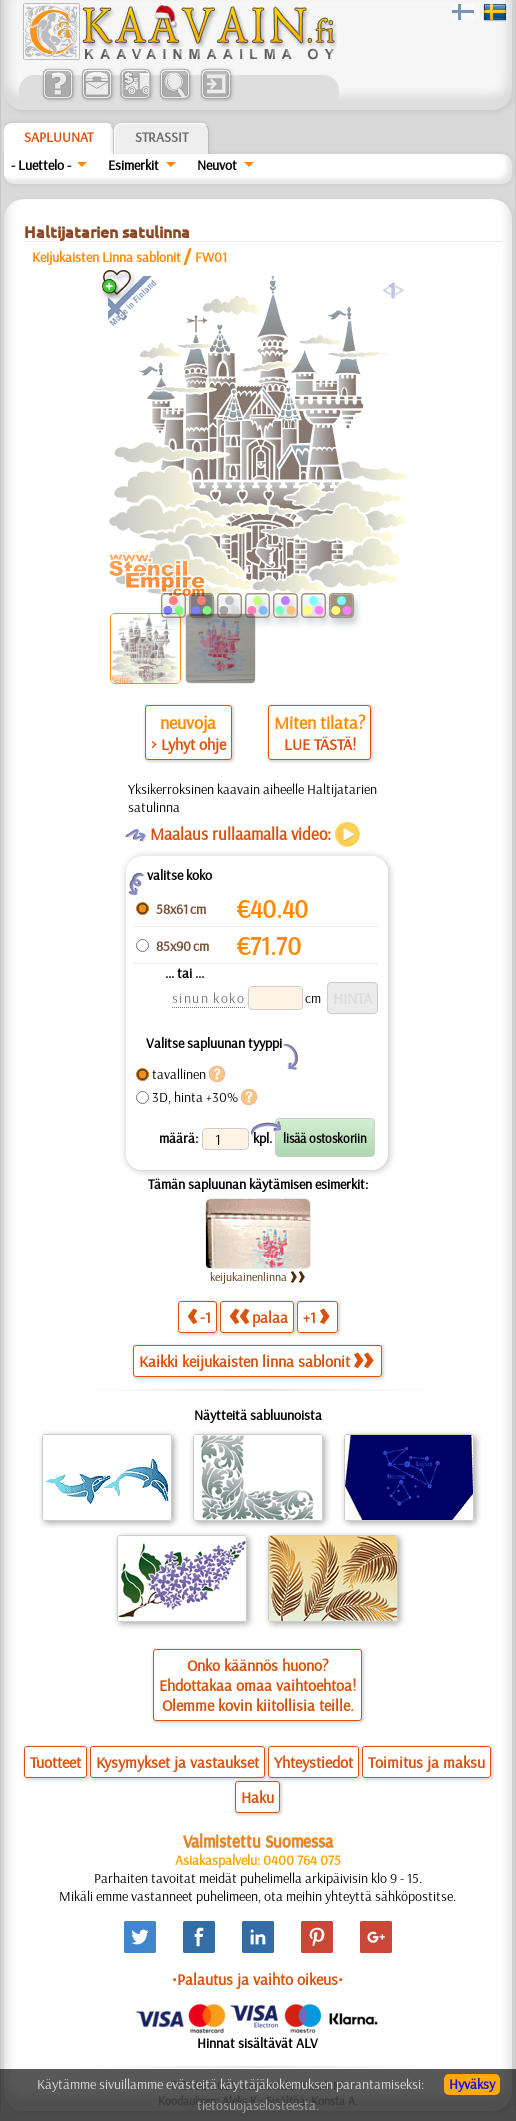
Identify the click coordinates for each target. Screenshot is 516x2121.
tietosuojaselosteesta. (258, 2105)
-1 (199, 1316)
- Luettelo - (41, 165)
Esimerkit (133, 165)
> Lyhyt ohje (188, 744)
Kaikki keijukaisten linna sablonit (256, 1361)
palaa (258, 1316)
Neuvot (217, 165)
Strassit (161, 137)
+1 (316, 1316)
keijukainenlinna (258, 1276)
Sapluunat (58, 137)
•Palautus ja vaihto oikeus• (257, 1979)
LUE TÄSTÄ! (320, 744)
